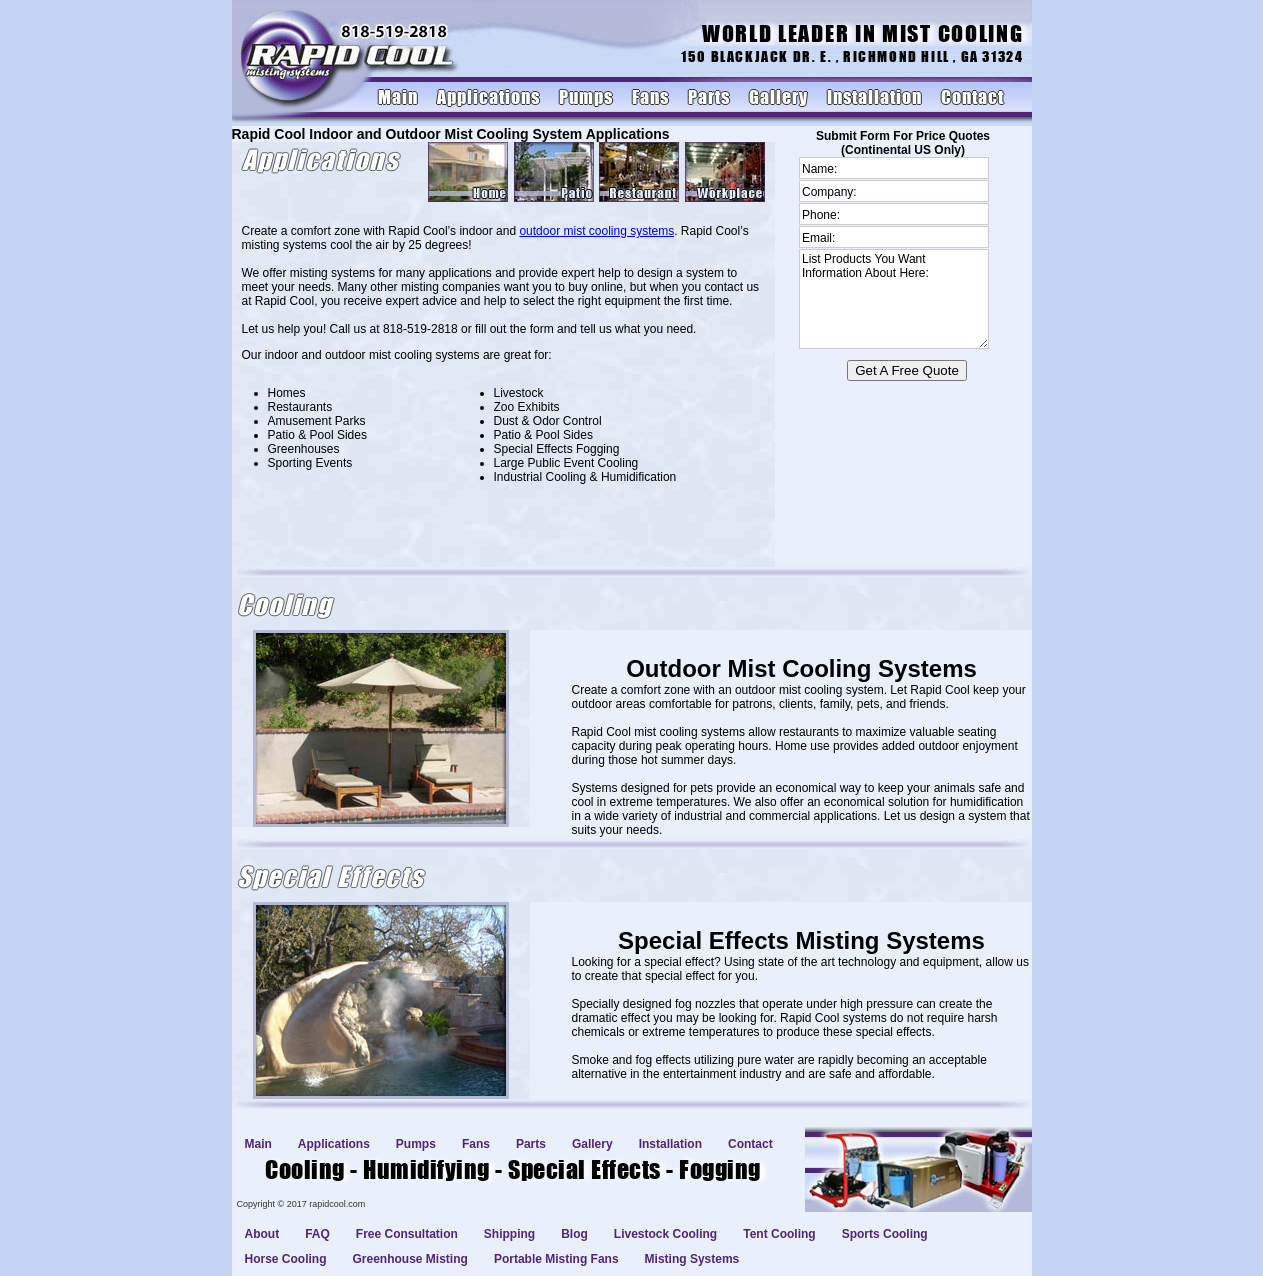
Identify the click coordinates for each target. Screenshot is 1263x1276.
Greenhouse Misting (410, 1259)
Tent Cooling (779, 1234)
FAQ (317, 1234)
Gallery (778, 97)
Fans (650, 97)
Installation (874, 97)
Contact (972, 97)
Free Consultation (407, 1234)
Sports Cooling (885, 1234)
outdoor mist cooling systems (596, 231)
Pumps (586, 97)
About (262, 1234)
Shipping (509, 1234)
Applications (488, 97)
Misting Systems (692, 1259)
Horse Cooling (286, 1259)
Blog (574, 1234)
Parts (709, 97)
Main (398, 97)
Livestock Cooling (665, 1234)
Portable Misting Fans (556, 1259)
